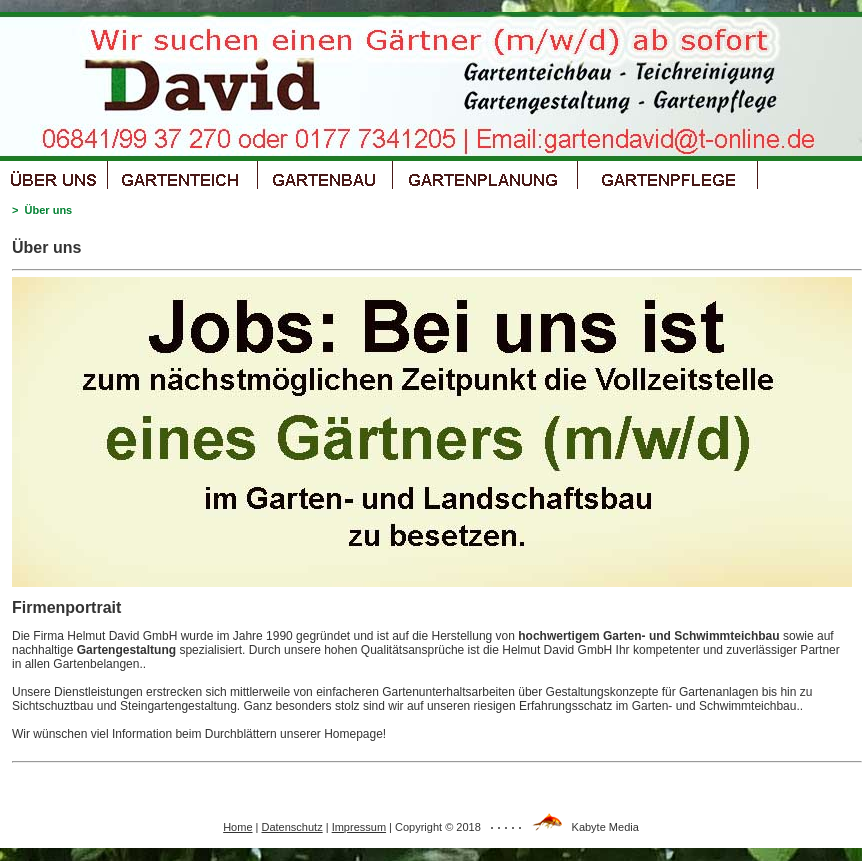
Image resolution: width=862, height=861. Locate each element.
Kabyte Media (605, 827)
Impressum (359, 827)
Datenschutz (292, 827)
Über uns (49, 210)
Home (237, 827)
